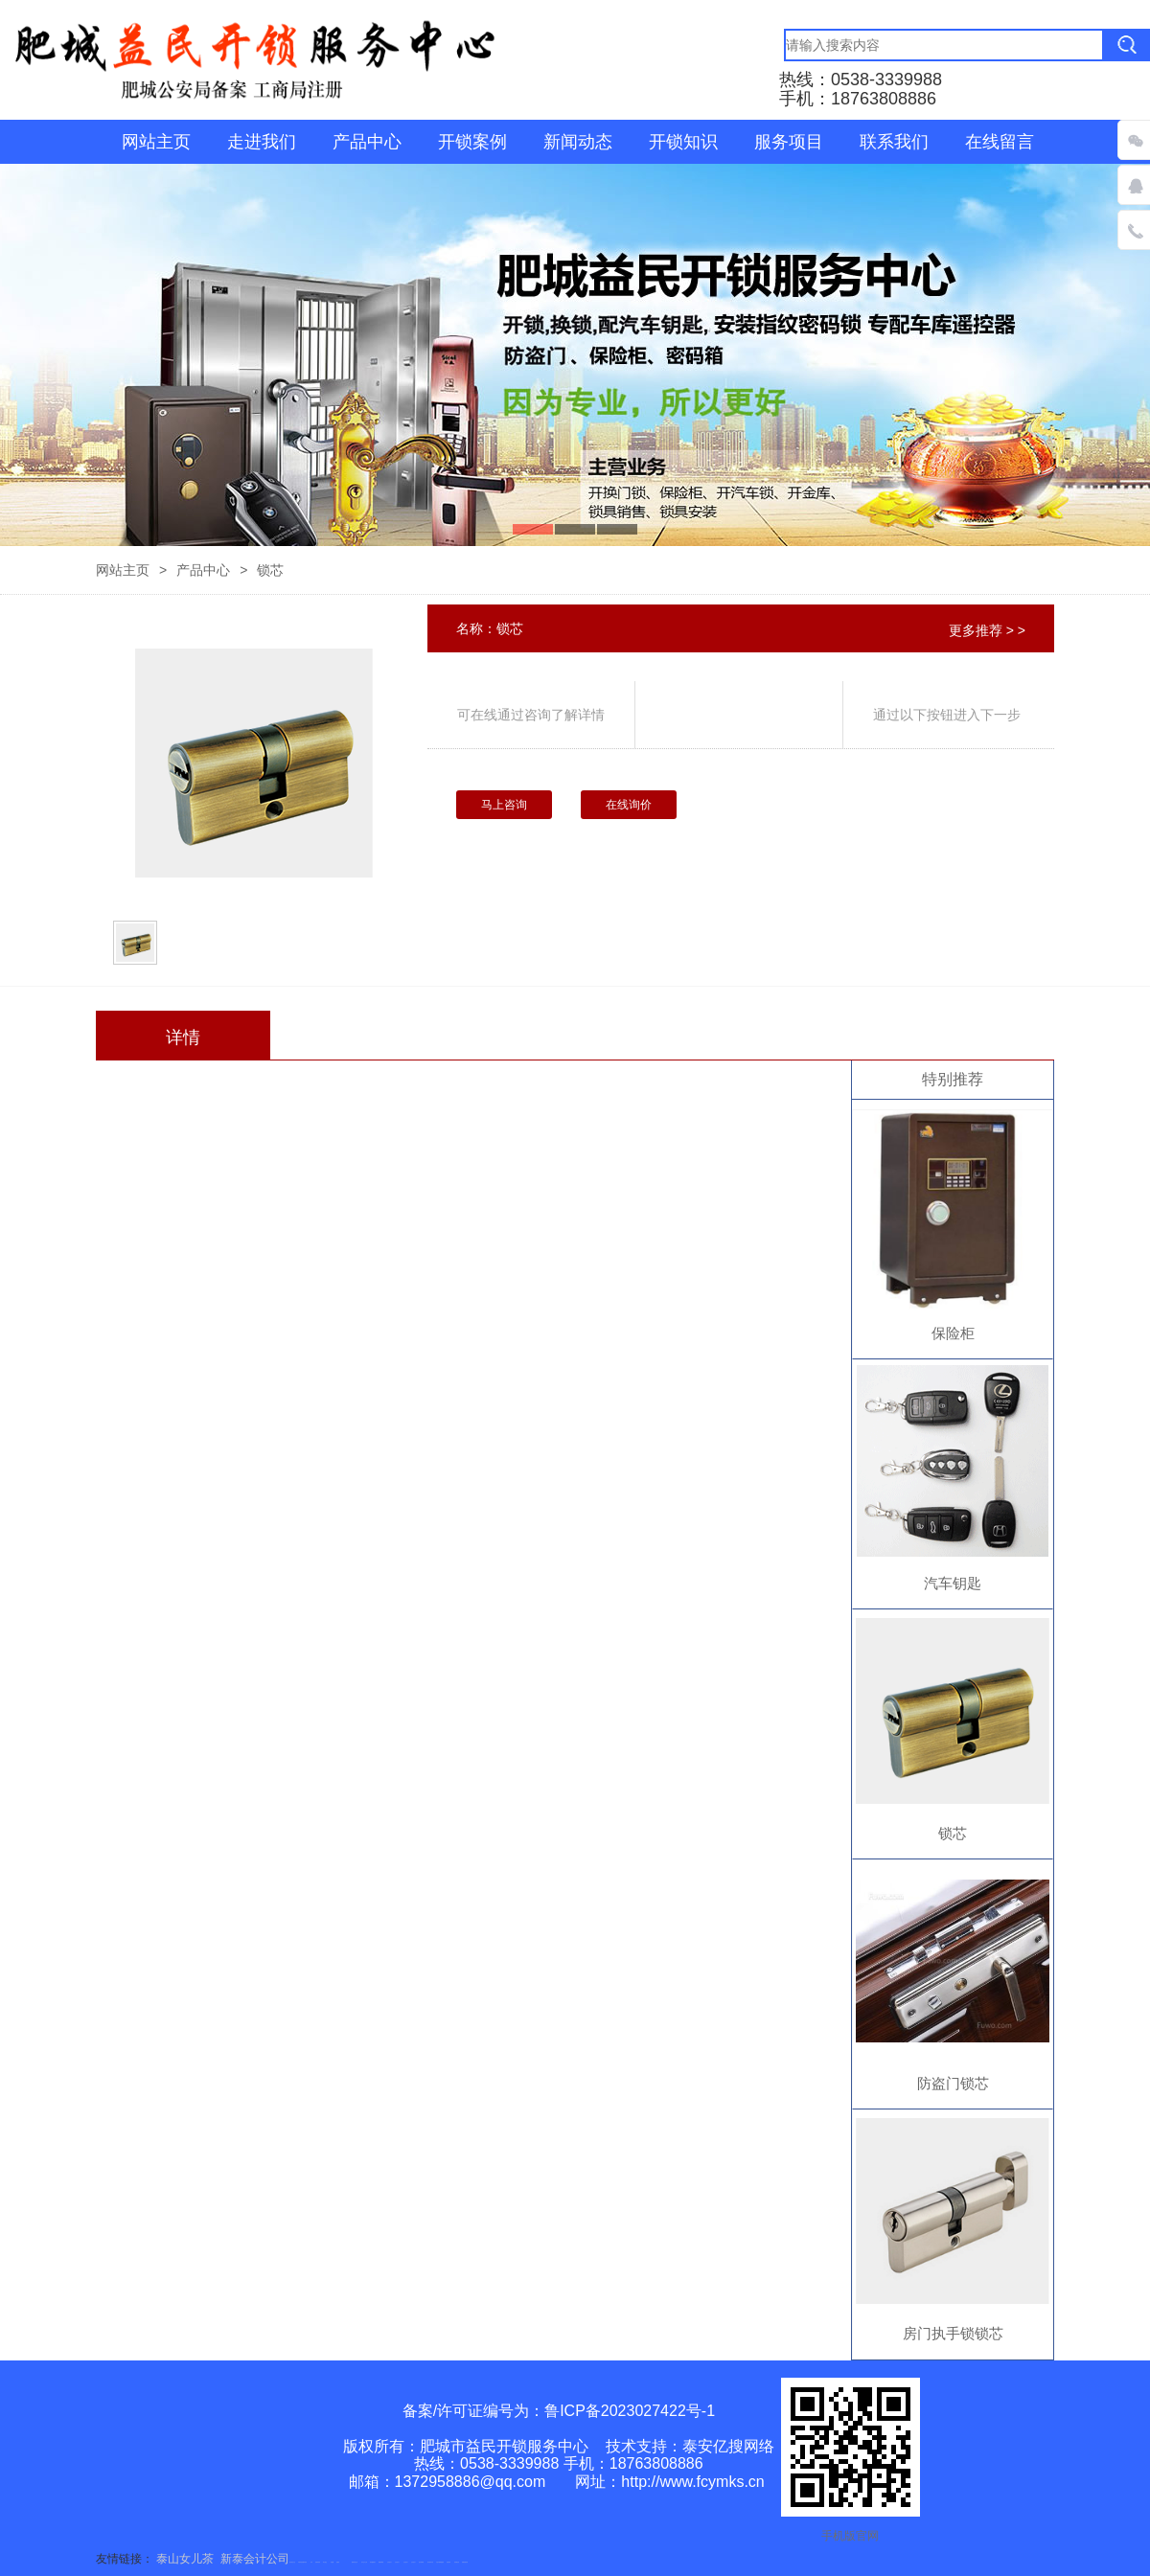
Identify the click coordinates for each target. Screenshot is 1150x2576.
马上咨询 (504, 804)
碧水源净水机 (430, 2562)
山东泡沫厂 (389, 2562)
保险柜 (953, 1333)
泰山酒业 (325, 2562)
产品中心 (367, 141)
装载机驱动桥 (465, 2562)
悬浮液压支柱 (292, 2562)
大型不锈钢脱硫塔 (440, 2562)
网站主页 (156, 141)
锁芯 (952, 1833)
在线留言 (999, 141)
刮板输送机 (456, 2562)
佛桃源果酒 (381, 2562)
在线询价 (629, 804)
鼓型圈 (332, 2562)
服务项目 (788, 141)
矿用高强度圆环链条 (302, 2562)
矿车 (311, 2562)
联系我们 (894, 141)
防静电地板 (317, 2562)
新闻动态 (577, 141)
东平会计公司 (364, 2562)
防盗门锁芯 (953, 2083)
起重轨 (337, 2562)
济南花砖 (448, 2562)
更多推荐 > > (987, 630)
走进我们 (261, 141)
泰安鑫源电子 (373, 2562)
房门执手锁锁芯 (953, 2333)
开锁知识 (683, 141)
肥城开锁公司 (354, 2562)
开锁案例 (472, 141)
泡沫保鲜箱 (421, 2562)
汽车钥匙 (952, 1583)
